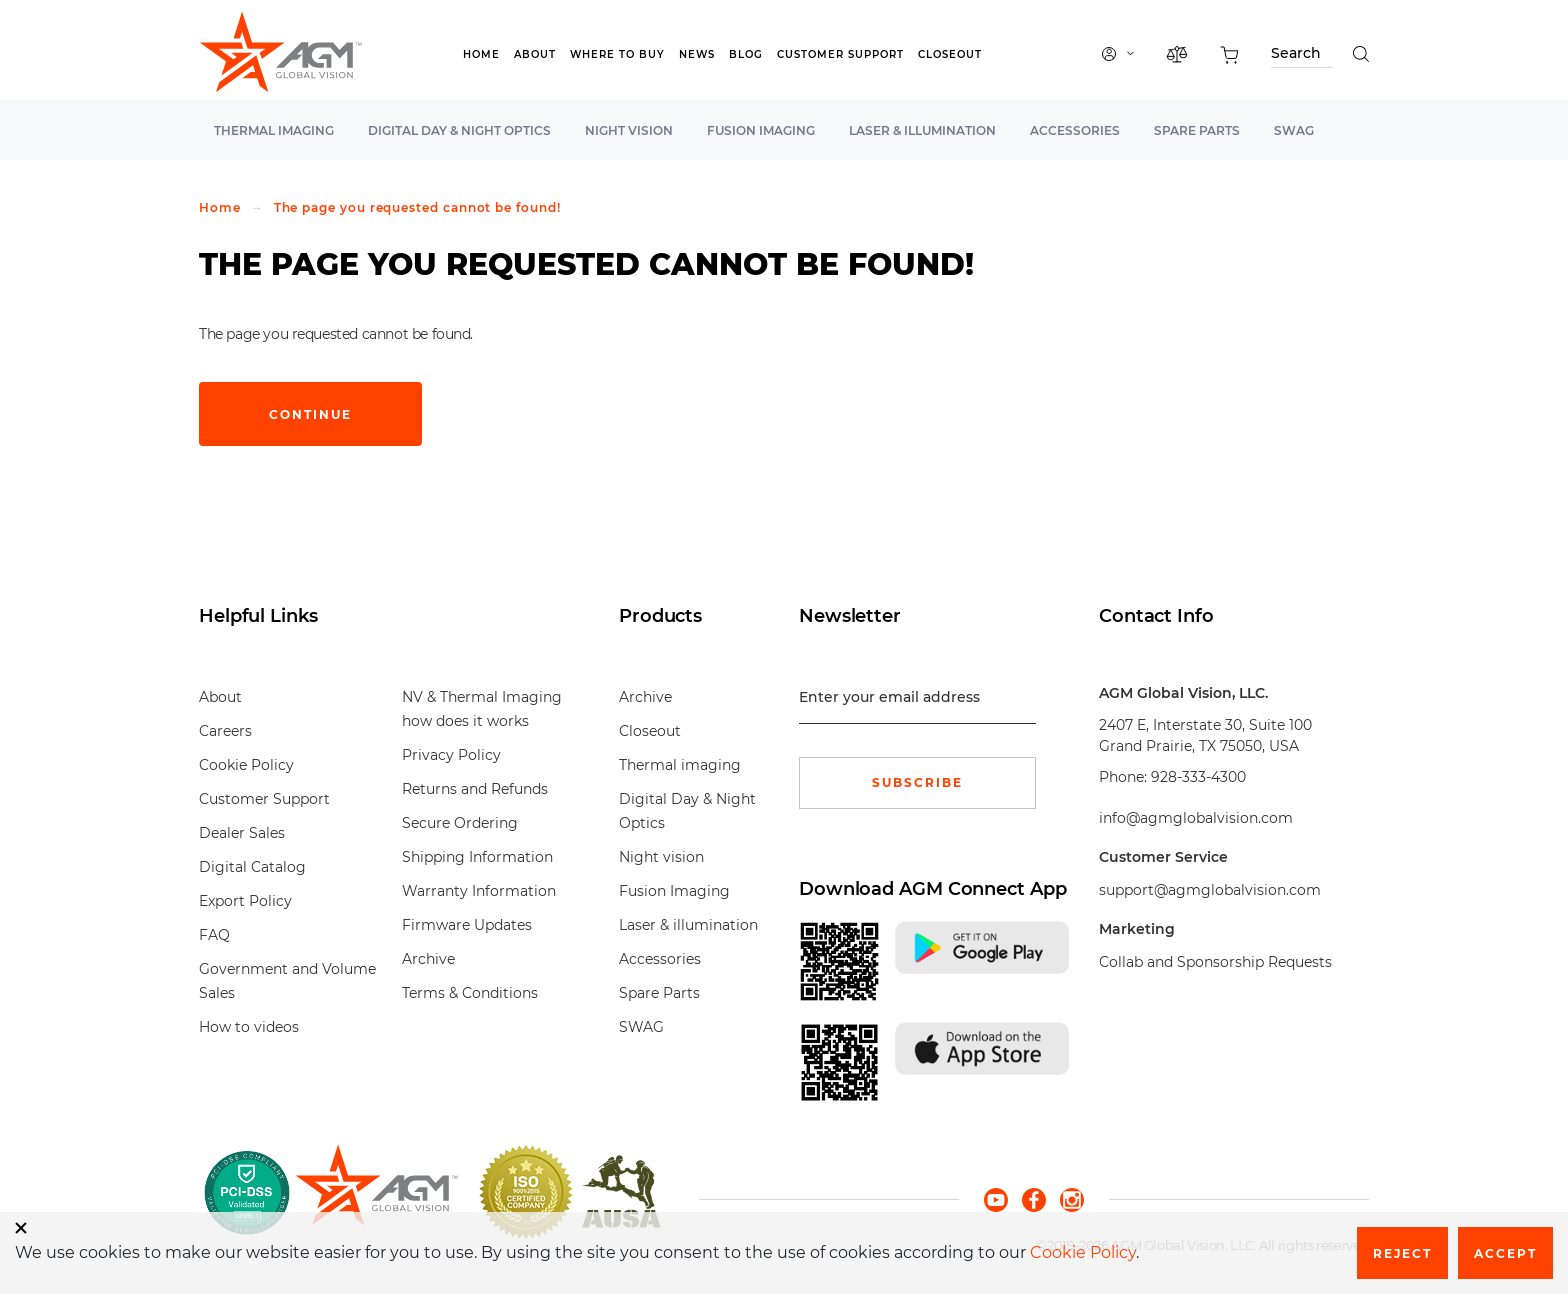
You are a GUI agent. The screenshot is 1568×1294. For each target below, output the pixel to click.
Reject (1402, 1253)
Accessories (1075, 130)
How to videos (249, 1027)
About (535, 54)
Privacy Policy (451, 755)
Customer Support (840, 54)
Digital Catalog (252, 867)
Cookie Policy (246, 765)
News (697, 54)
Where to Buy (617, 54)
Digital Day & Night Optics (459, 130)
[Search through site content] (1302, 56)
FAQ (214, 935)
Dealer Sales (242, 833)
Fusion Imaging (761, 130)
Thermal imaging (274, 130)
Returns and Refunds (475, 789)
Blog (746, 54)
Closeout (950, 54)
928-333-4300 (1198, 777)
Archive (428, 959)
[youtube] (1003, 1198)
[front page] (376, 1192)
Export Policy (245, 901)
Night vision (629, 130)
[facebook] (1041, 1198)
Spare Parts (1197, 130)
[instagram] (1072, 1198)
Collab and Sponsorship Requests (1215, 962)
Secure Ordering (460, 823)
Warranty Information (479, 891)
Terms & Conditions (470, 993)
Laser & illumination (922, 130)
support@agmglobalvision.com (1210, 890)
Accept (1505, 1253)
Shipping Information (477, 857)
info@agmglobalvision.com (1196, 818)
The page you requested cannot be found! (417, 207)
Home (481, 54)
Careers (225, 731)
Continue (310, 414)
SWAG (1294, 130)
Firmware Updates (467, 925)
